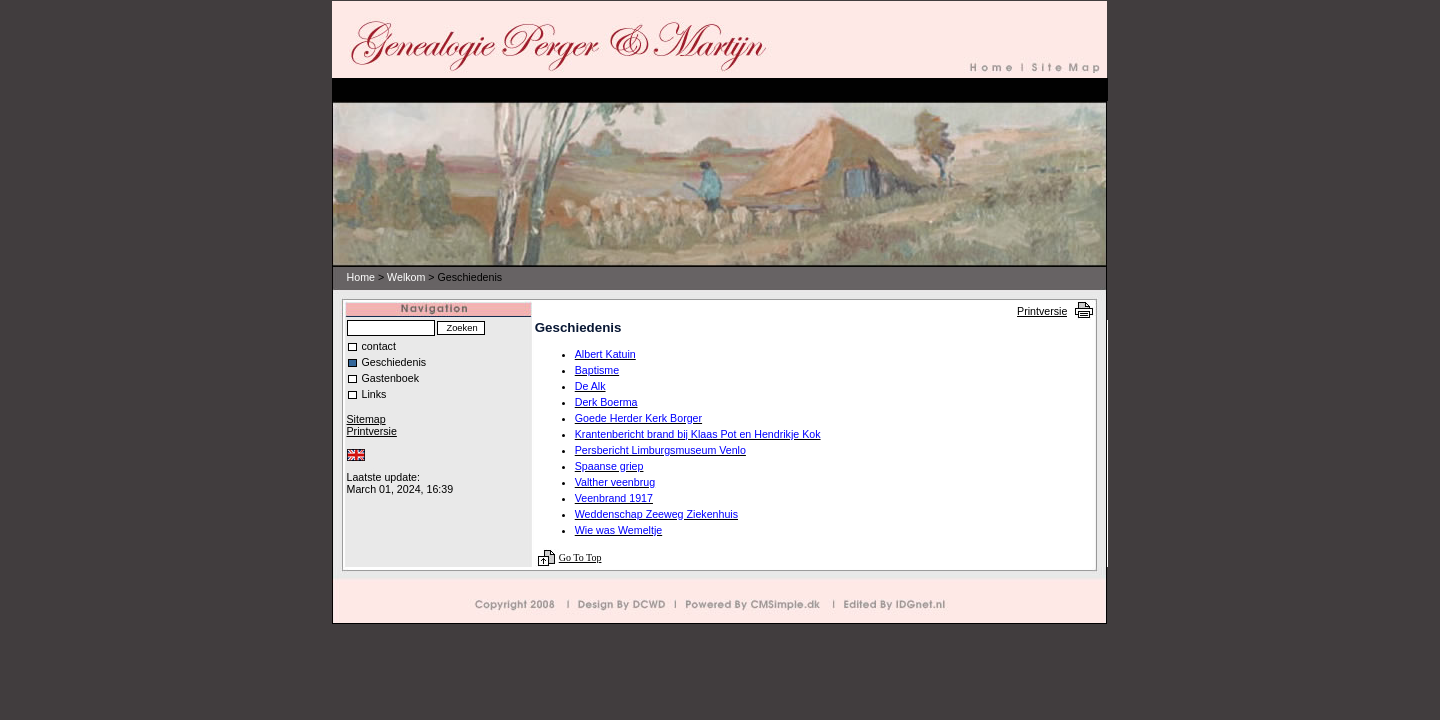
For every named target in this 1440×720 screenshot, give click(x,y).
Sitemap (366, 419)
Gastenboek (390, 378)
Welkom (406, 277)
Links (374, 394)
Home (361, 277)
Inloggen (365, 466)
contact (379, 346)
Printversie (1042, 311)
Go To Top (580, 557)
